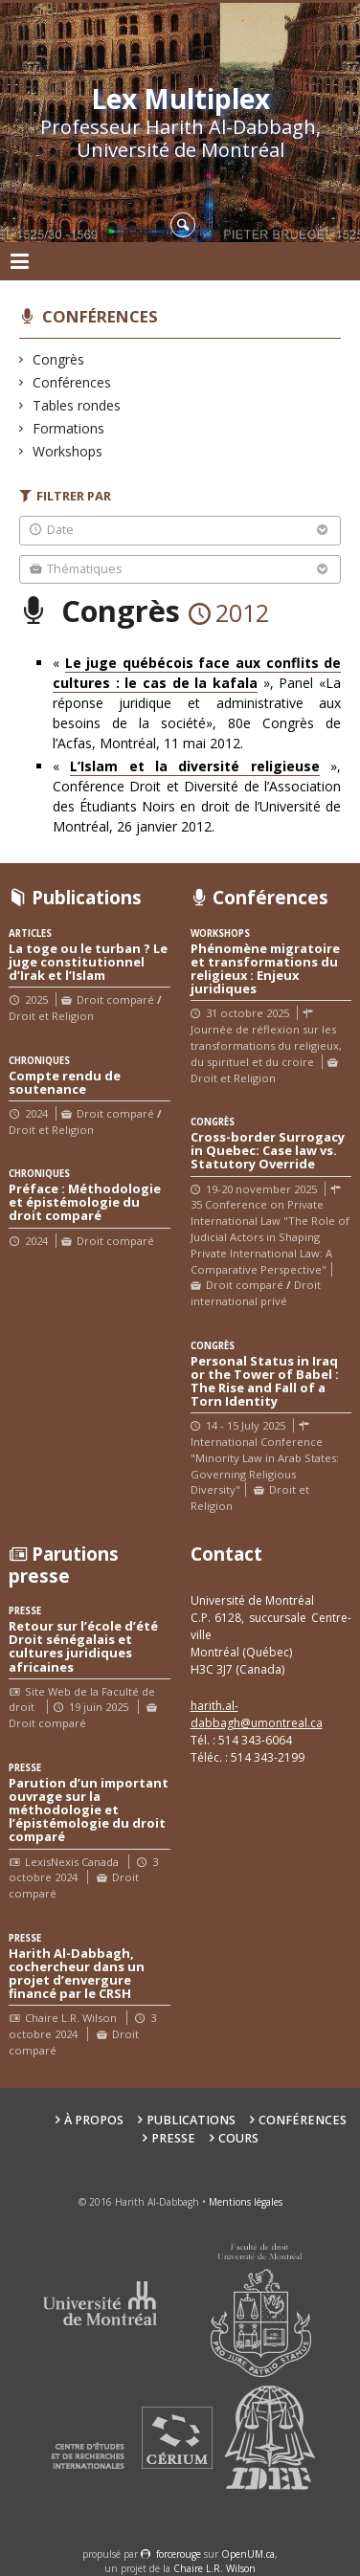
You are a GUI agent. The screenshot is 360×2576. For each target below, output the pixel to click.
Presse (173, 2138)
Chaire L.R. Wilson (214, 2568)
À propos (94, 2120)
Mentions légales (245, 2202)
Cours (238, 2138)
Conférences (100, 316)
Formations (69, 428)
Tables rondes (77, 405)
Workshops (68, 451)
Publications (191, 2120)
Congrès (59, 359)
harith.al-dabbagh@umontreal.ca (257, 1714)
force (178, 2554)
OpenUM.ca (248, 2554)
